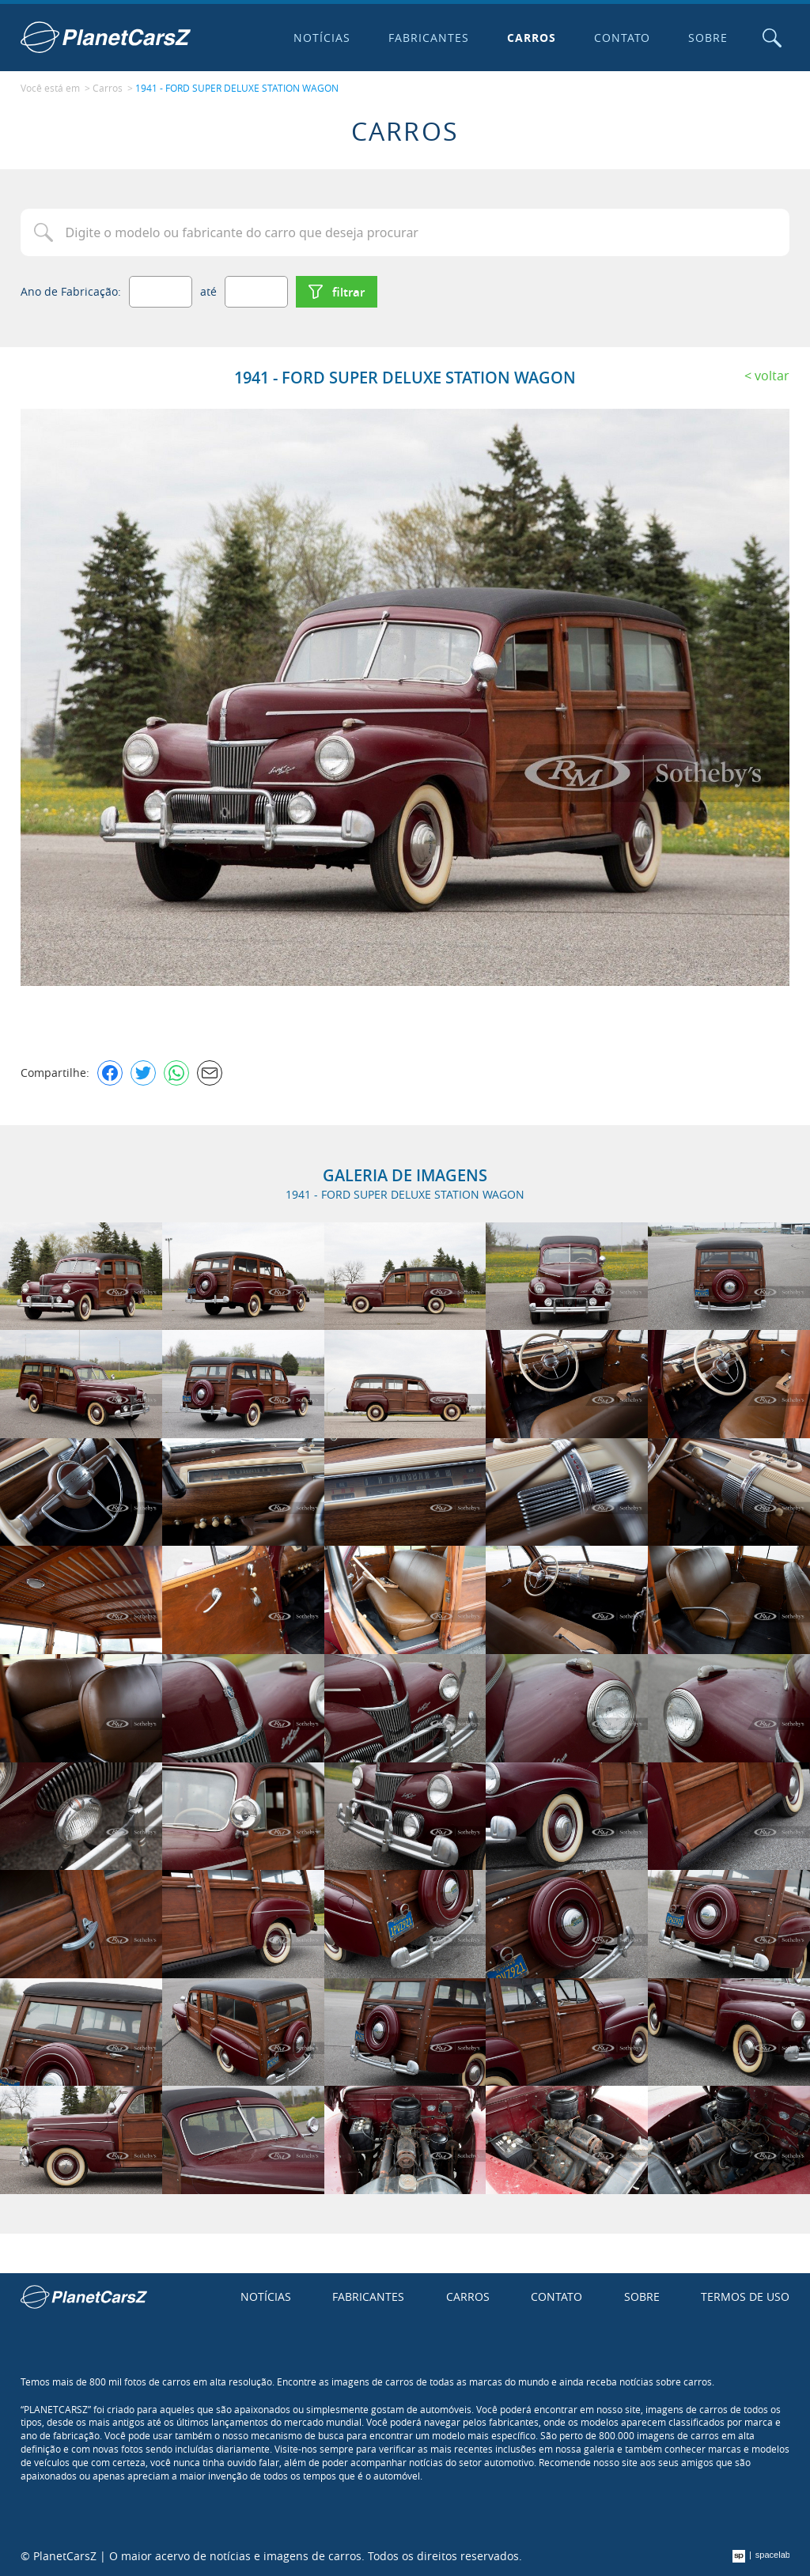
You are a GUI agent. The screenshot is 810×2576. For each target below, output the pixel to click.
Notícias (321, 37)
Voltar (772, 375)
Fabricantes (428, 37)
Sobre (708, 37)
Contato (622, 37)
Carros (531, 37)
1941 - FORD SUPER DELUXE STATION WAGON (237, 87)
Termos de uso (745, 2296)
